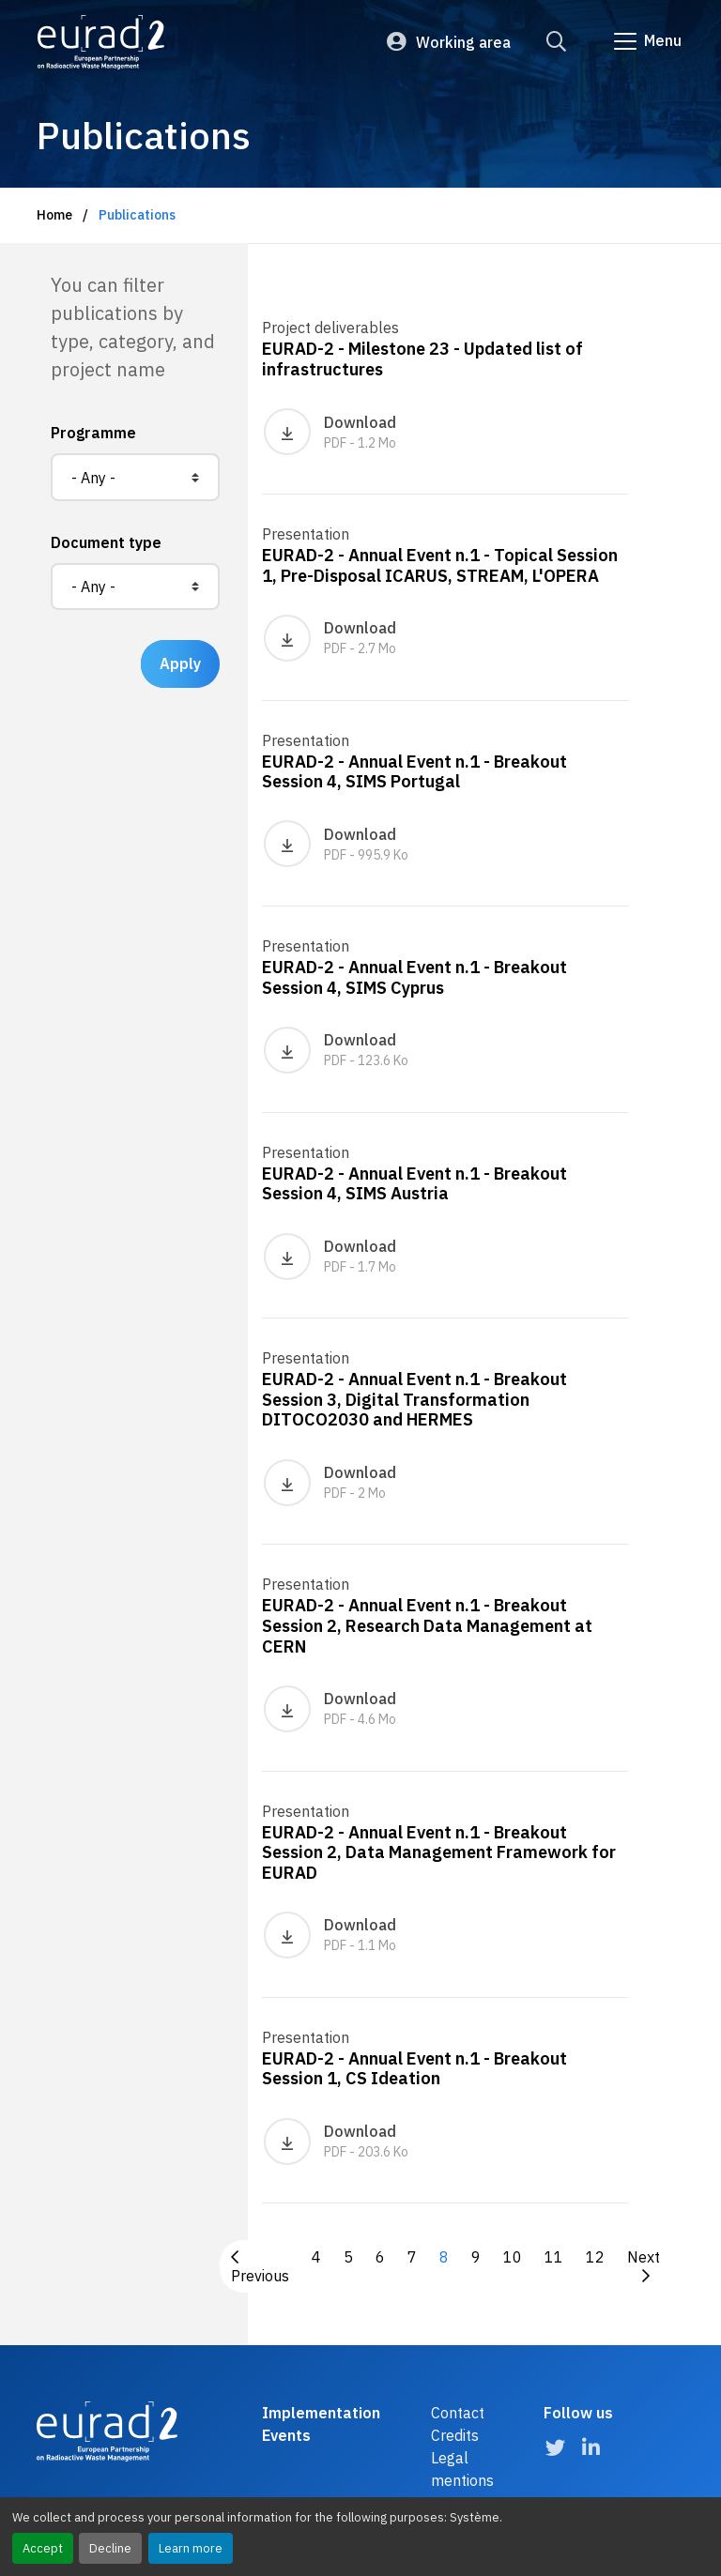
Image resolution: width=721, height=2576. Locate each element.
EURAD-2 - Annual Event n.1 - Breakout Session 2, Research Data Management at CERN (427, 1625)
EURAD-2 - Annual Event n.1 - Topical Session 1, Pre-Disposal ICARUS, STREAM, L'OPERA (440, 565)
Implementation (321, 2412)
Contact (457, 2412)
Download (330, 431)
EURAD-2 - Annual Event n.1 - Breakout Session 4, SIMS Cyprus (414, 977)
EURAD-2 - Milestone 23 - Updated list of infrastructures (422, 359)
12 (595, 2257)
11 (554, 2257)
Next (643, 2265)
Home (54, 214)
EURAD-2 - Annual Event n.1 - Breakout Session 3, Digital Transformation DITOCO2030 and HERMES (414, 1399)
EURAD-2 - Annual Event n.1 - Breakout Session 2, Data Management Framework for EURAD (439, 1852)
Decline (110, 2548)
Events (286, 2435)
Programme (93, 432)
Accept (43, 2548)
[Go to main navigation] (646, 41)
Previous (260, 2267)
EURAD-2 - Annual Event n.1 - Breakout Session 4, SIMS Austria (414, 1184)
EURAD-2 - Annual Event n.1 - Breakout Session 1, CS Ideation (414, 2069)
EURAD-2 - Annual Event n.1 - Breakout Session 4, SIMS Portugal (414, 772)
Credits (455, 2435)
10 (512, 2257)
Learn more (190, 2548)
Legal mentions (462, 2469)
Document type (106, 542)
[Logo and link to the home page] (101, 42)
